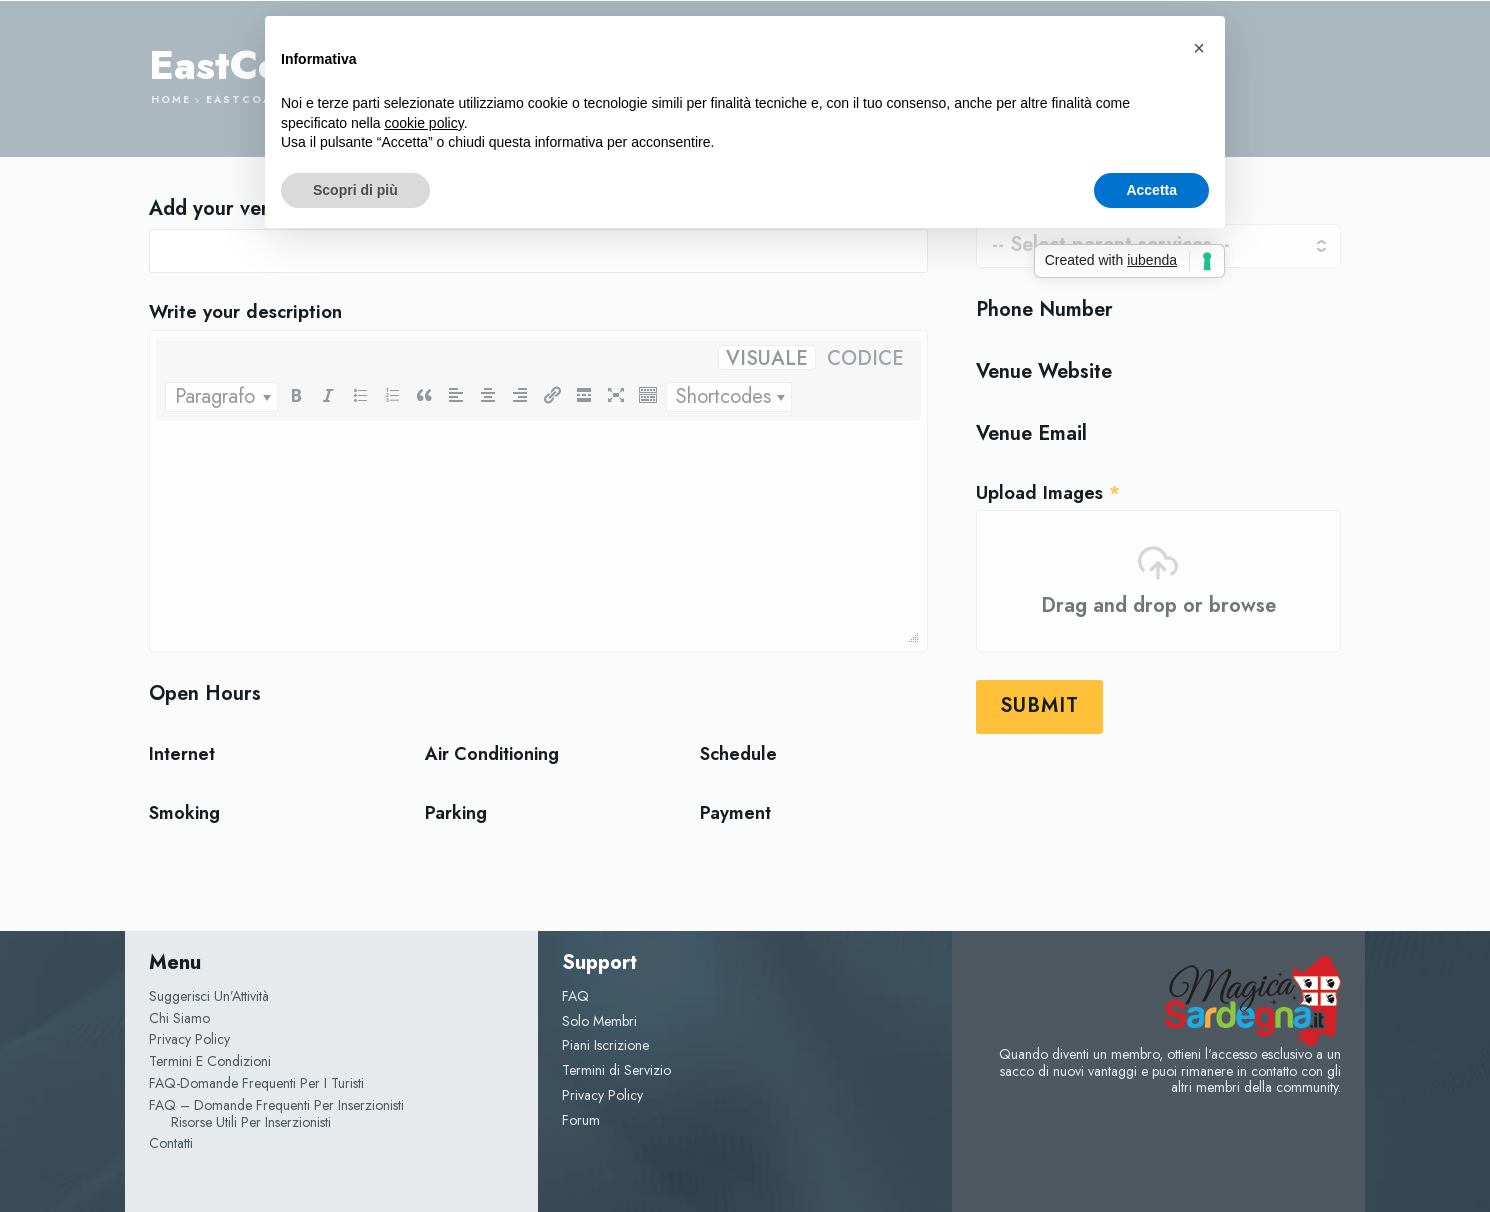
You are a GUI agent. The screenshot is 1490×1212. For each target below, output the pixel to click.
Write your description (245, 312)
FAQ (575, 996)
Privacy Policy (602, 1095)
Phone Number (1044, 310)
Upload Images (1048, 493)
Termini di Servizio (616, 1070)
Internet (182, 755)
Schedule (738, 755)
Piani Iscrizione (605, 1045)
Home (171, 99)
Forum (581, 1120)
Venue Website (1044, 372)
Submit (1039, 705)
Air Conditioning (492, 755)
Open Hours (205, 694)
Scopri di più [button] (355, 190)
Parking (456, 814)
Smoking (184, 814)
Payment (735, 814)
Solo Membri (599, 1021)
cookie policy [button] (424, 123)
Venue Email (1031, 434)
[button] (1199, 48)
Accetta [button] (1151, 190)
